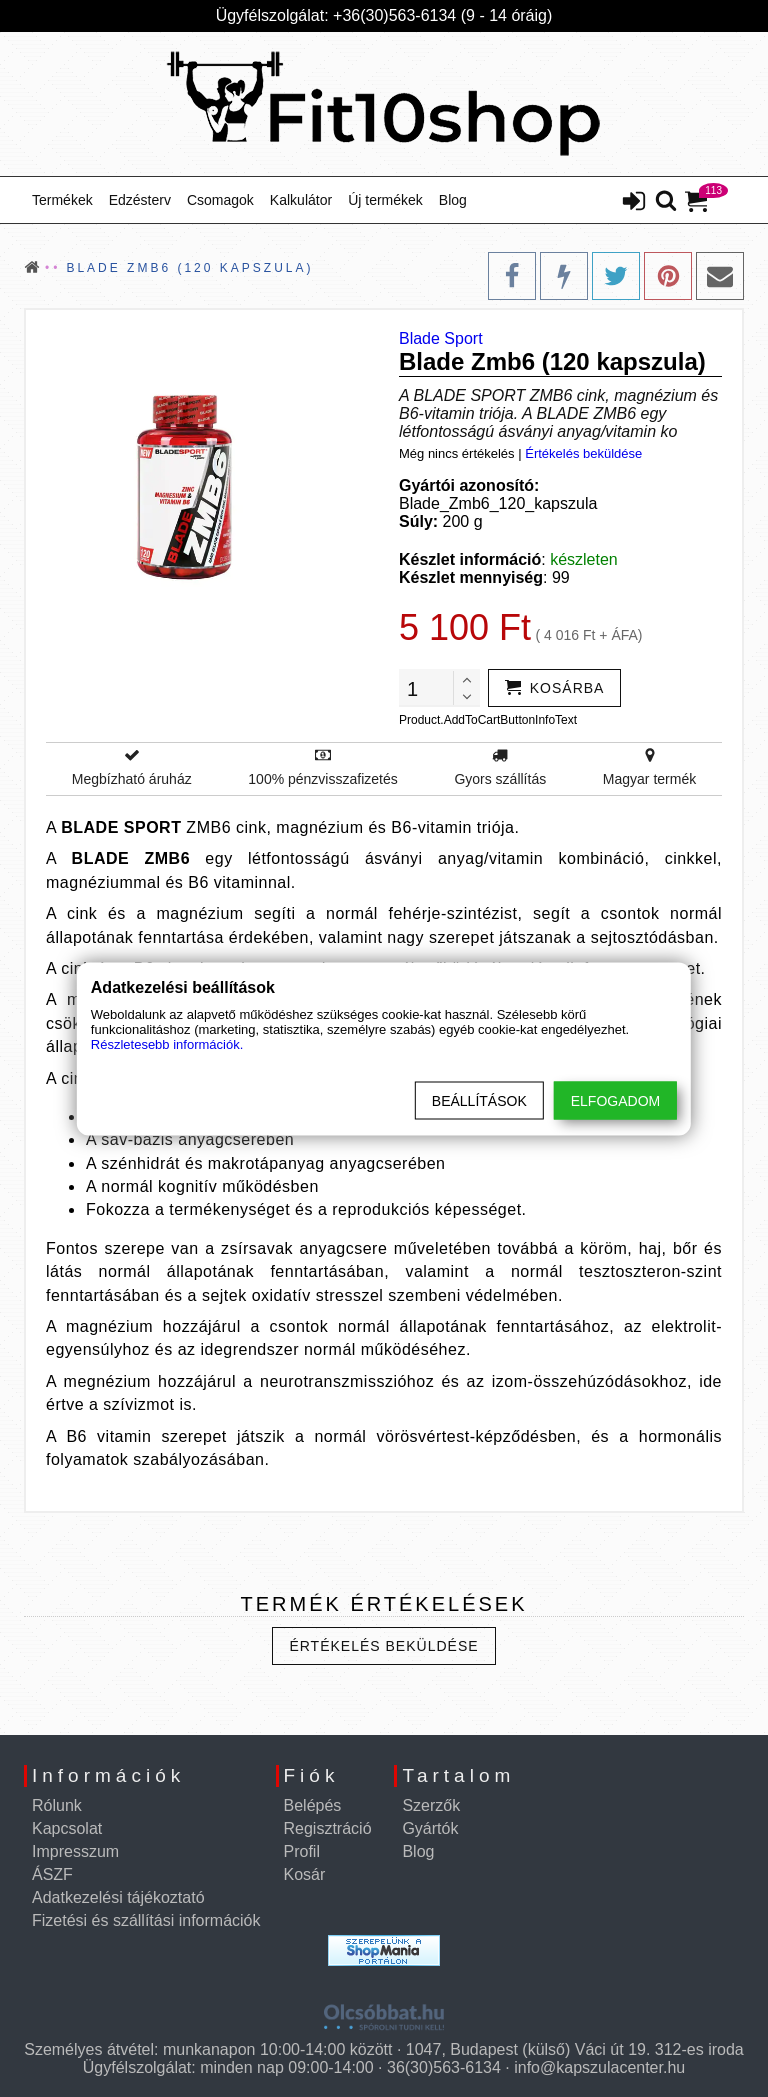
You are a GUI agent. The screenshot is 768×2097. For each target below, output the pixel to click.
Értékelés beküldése (583, 453)
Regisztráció (328, 1828)
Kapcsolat (67, 1828)
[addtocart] (555, 688)
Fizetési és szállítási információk (146, 1920)
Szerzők (431, 1805)
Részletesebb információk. (167, 1043)
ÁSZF (52, 1874)
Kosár (305, 1874)
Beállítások (479, 1100)
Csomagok (220, 200)
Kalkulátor (301, 200)
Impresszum (75, 1851)
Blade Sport (441, 338)
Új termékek (385, 200)
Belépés (313, 1805)
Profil (302, 1851)
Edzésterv (140, 200)
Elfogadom (615, 1100)
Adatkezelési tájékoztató (118, 1897)
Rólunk (57, 1805)
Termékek (62, 200)
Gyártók (430, 1828)
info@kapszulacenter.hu (599, 2067)
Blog (453, 200)
